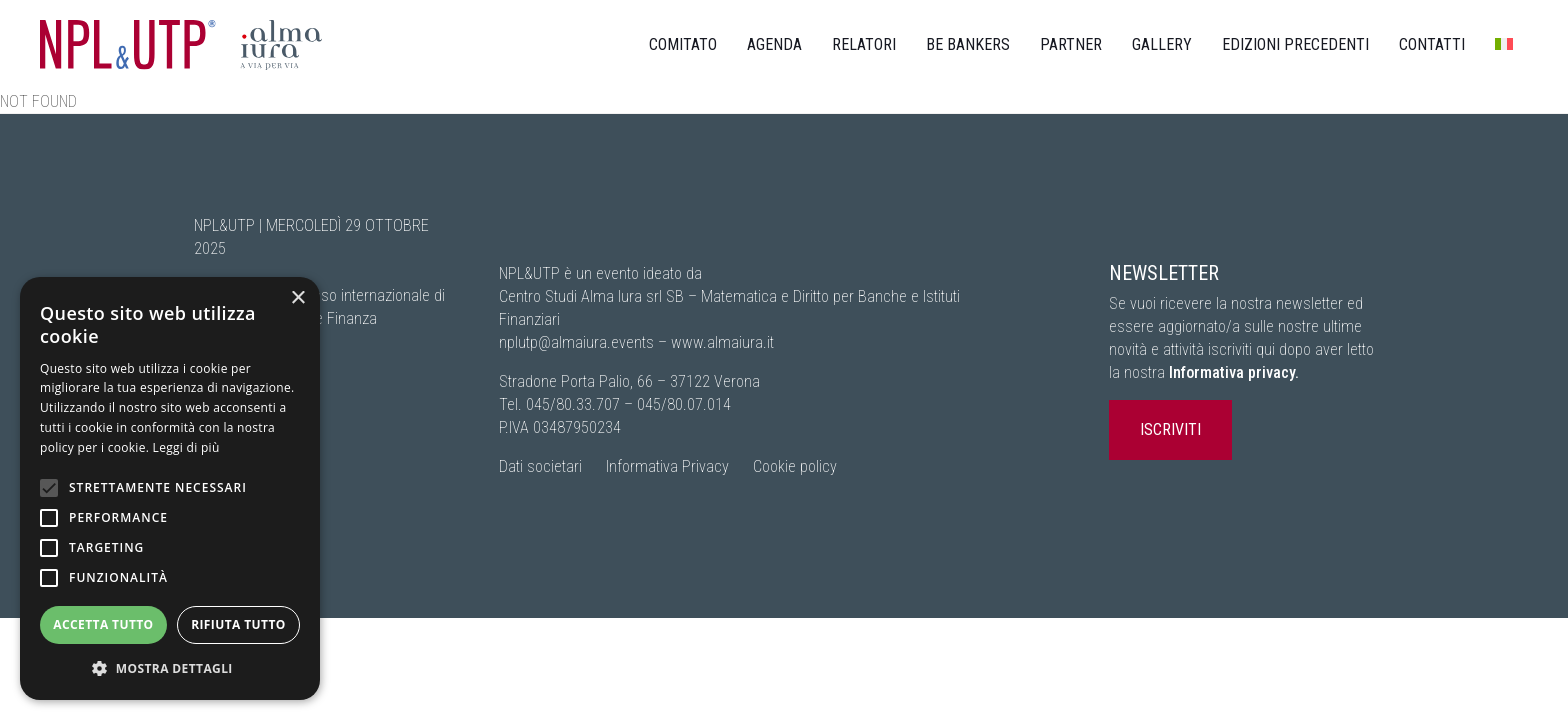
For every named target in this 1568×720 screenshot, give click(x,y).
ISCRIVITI (1170, 429)
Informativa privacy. (1234, 372)
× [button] (297, 298)
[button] (170, 668)
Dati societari (540, 466)
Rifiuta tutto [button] (238, 624)
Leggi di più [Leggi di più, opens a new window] (186, 447)
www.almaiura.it (722, 342)
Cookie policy (795, 466)
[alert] (170, 488)
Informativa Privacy (667, 466)
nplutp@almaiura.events (576, 342)
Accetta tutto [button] (103, 624)
